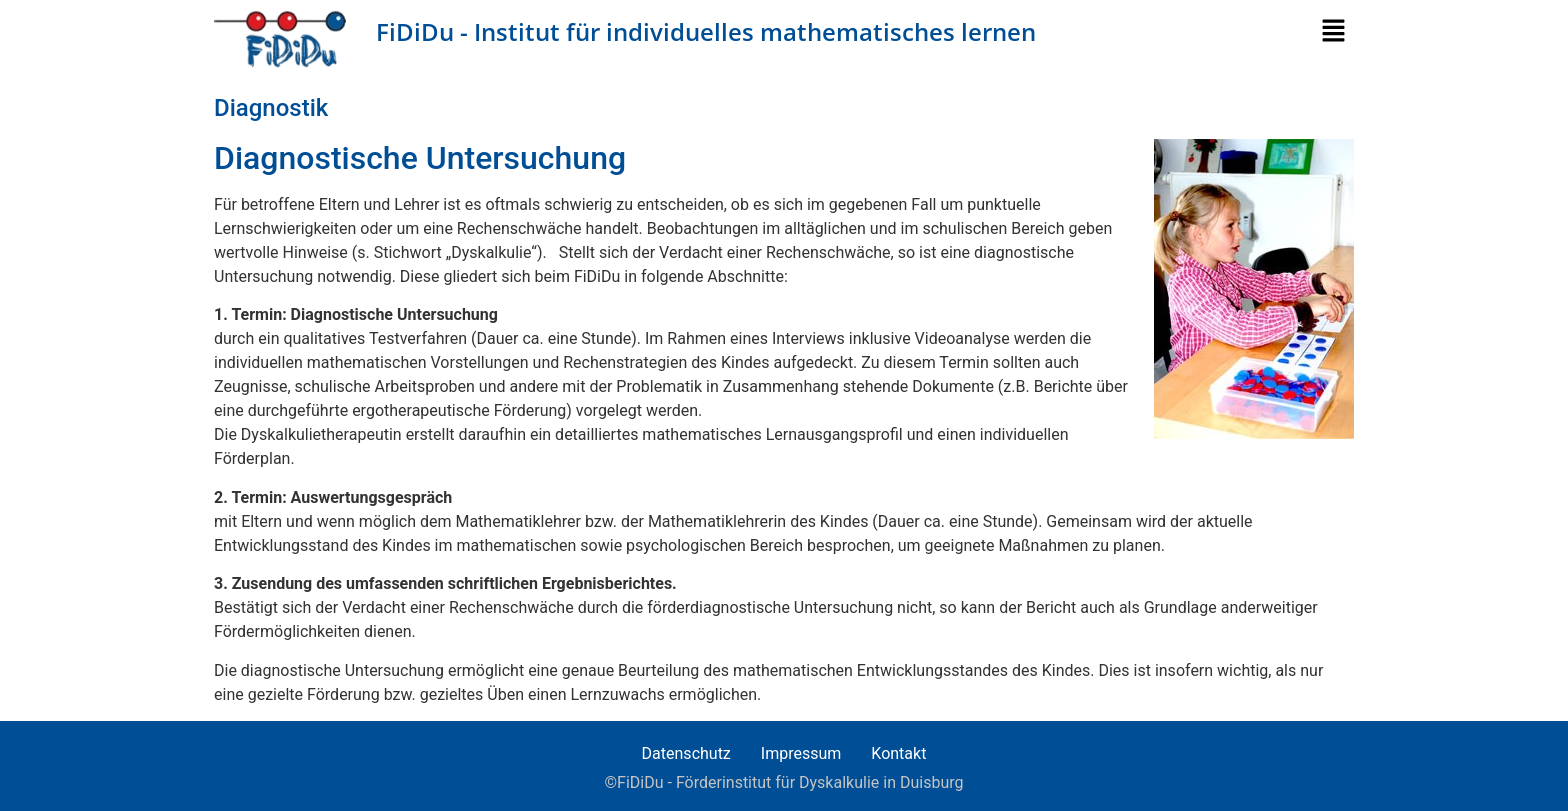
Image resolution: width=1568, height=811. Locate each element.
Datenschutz (686, 753)
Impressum (801, 753)
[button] (1337, 32)
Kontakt (898, 753)
